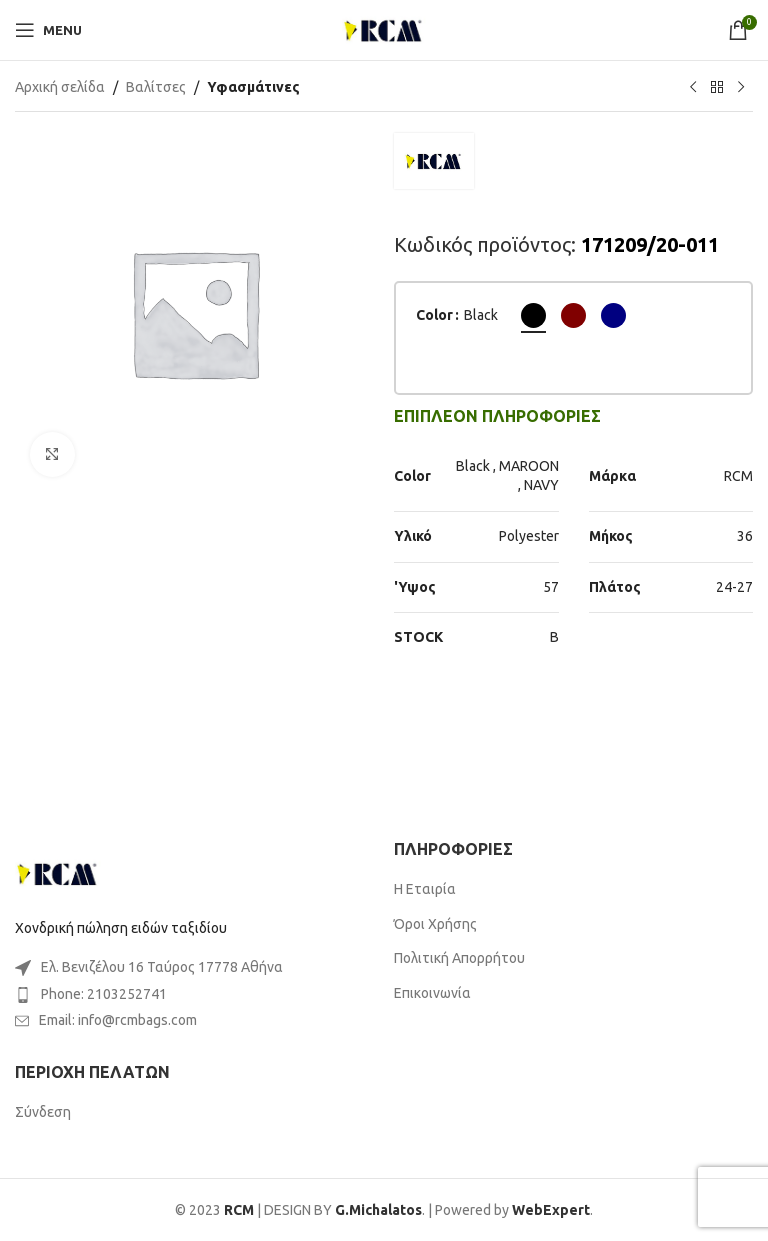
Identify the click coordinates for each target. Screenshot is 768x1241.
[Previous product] (693, 88)
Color (434, 315)
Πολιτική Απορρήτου (459, 958)
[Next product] (741, 88)
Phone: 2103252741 (104, 994)
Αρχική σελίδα (60, 87)
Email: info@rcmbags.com (118, 1020)
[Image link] (58, 872)
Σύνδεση (43, 1112)
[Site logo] (384, 29)
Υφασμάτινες (253, 87)
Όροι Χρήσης (435, 924)
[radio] (533, 315)
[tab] (497, 416)
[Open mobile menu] (48, 30)
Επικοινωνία (432, 993)
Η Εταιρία (425, 889)
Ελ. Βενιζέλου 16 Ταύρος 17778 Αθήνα (162, 967)
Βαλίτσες (156, 87)
